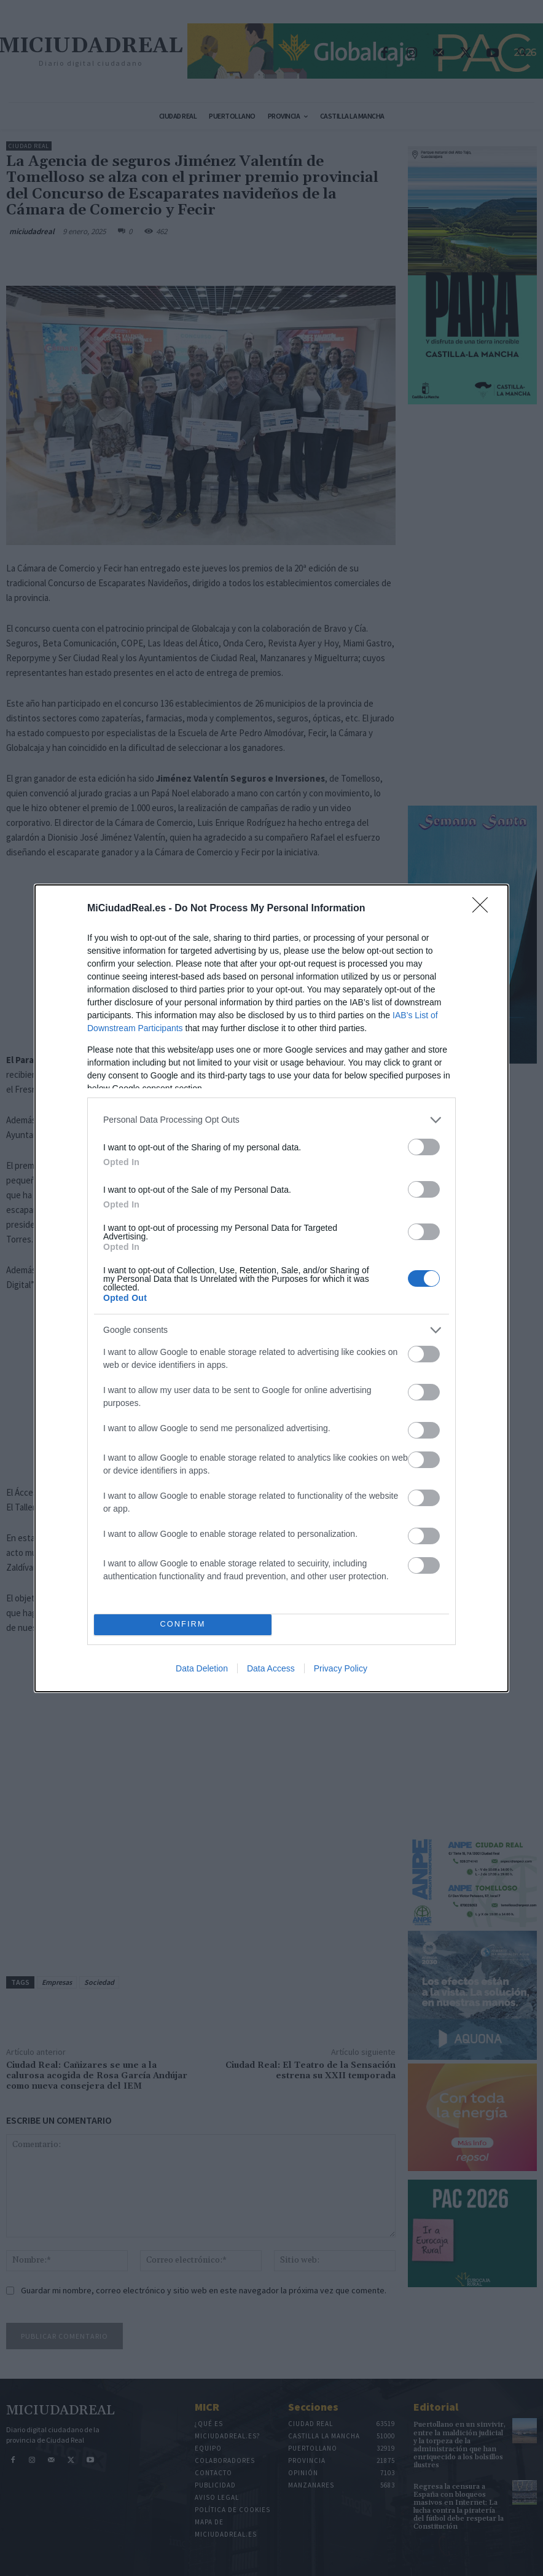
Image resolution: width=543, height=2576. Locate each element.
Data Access (271, 1668)
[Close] (484, 909)
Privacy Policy (340, 1668)
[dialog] (271, 1288)
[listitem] (271, 1119)
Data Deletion (202, 1668)
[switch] (424, 1147)
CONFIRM (183, 1624)
